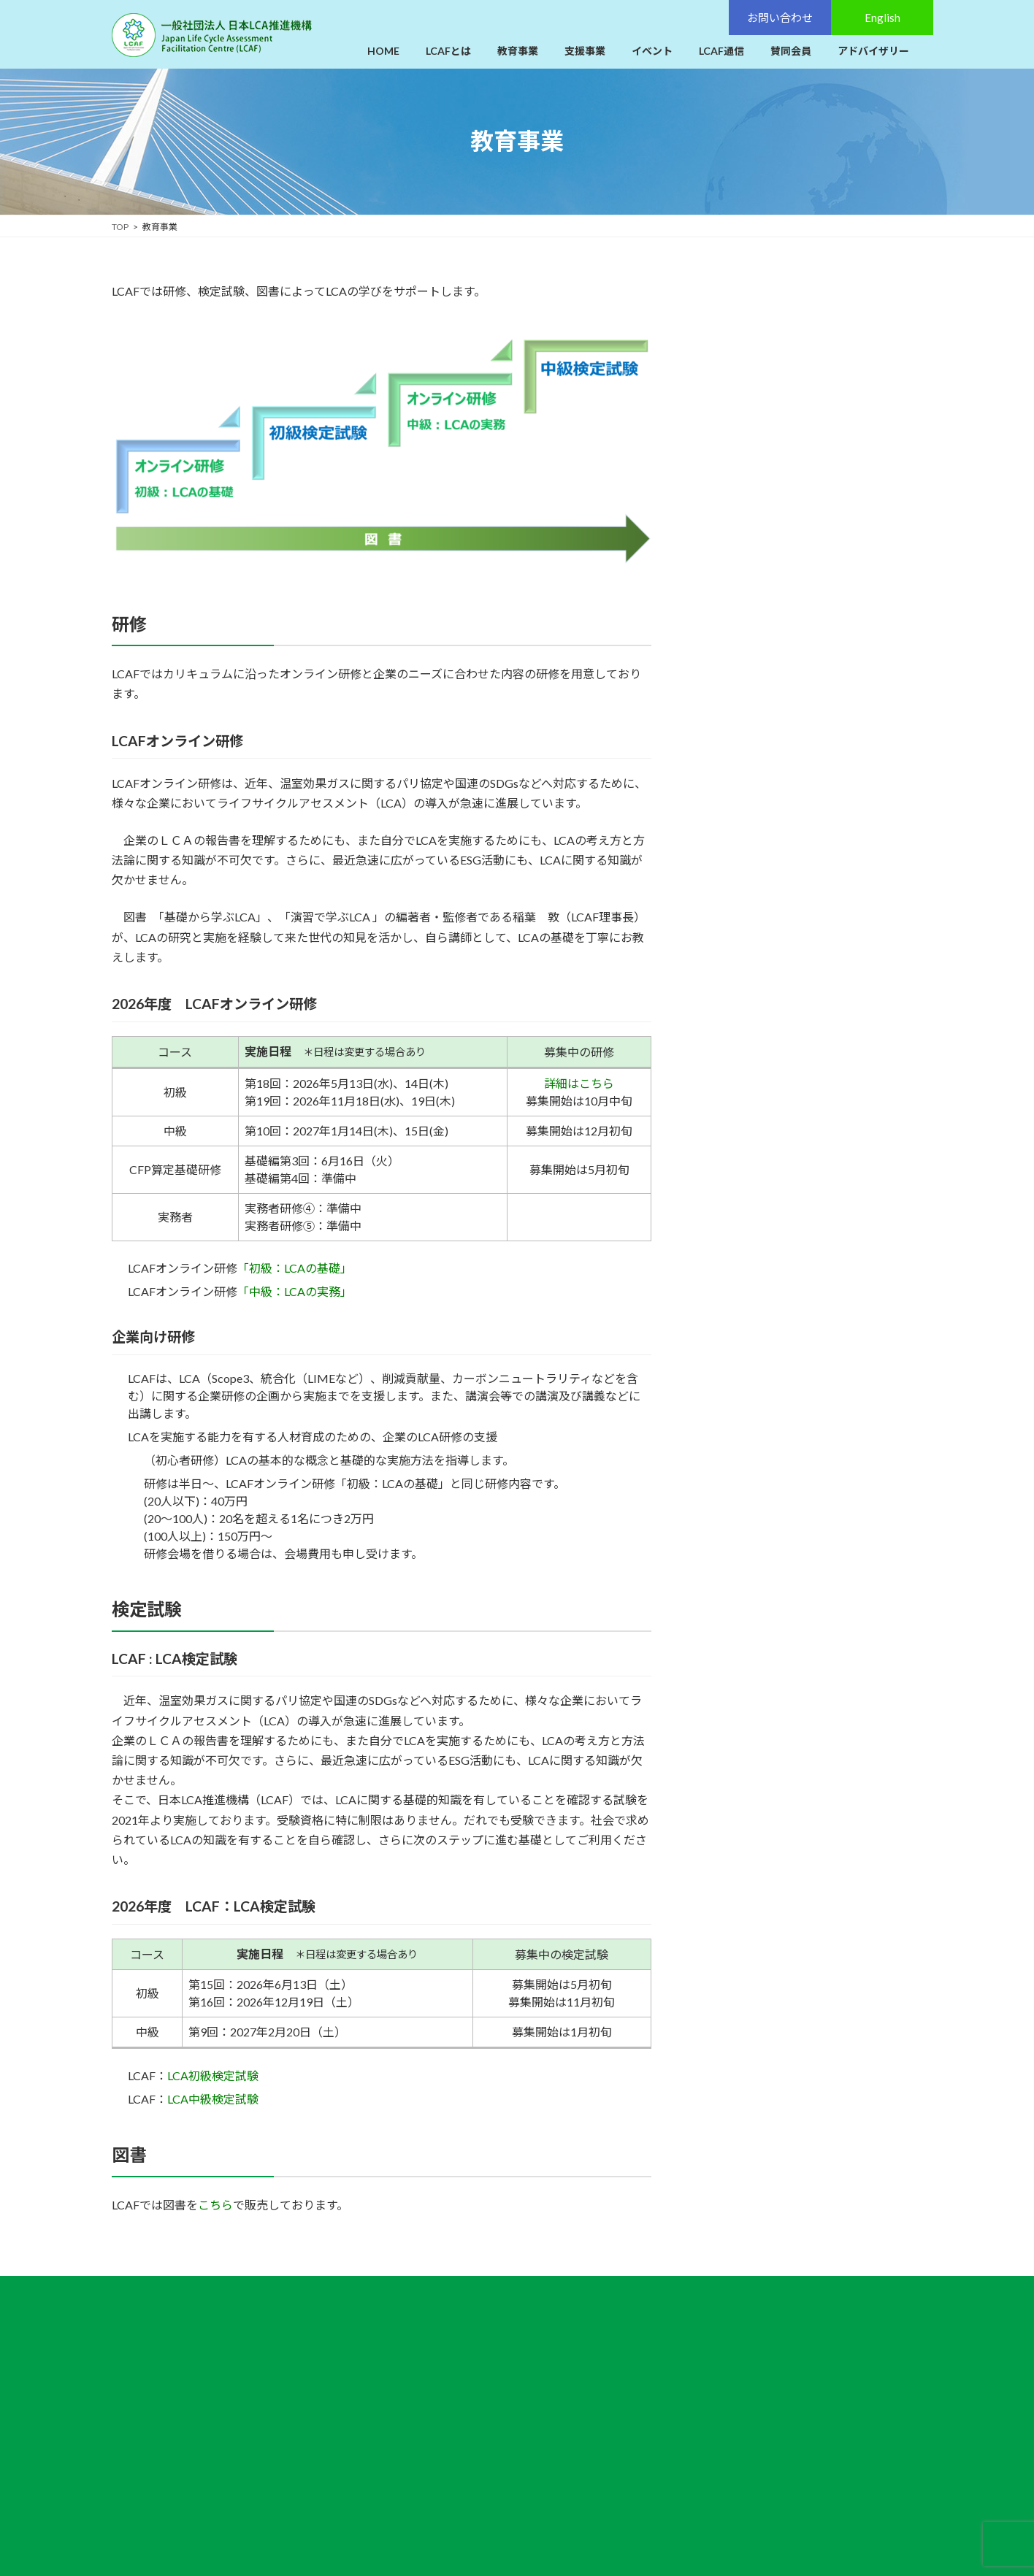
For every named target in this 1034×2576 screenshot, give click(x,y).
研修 (718, 322)
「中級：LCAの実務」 (294, 1291)
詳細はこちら (579, 1083)
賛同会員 (467, 2442)
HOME (462, 2299)
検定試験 (728, 514)
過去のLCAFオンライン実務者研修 (806, 440)
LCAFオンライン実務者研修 (781, 411)
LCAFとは (469, 2322)
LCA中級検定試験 (212, 2099)
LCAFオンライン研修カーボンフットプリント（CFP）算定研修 (814, 477)
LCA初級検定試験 (212, 2075)
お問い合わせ (794, 2321)
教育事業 (723, 290)
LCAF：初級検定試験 (765, 544)
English (794, 2389)
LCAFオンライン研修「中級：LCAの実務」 (816, 381)
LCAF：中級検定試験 (765, 573)
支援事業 (467, 2370)
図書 (718, 603)
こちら (215, 2205)
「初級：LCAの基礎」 (294, 1268)
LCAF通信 (469, 2418)
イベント (467, 2394)
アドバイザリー (482, 2466)
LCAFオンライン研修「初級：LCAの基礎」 (816, 351)
